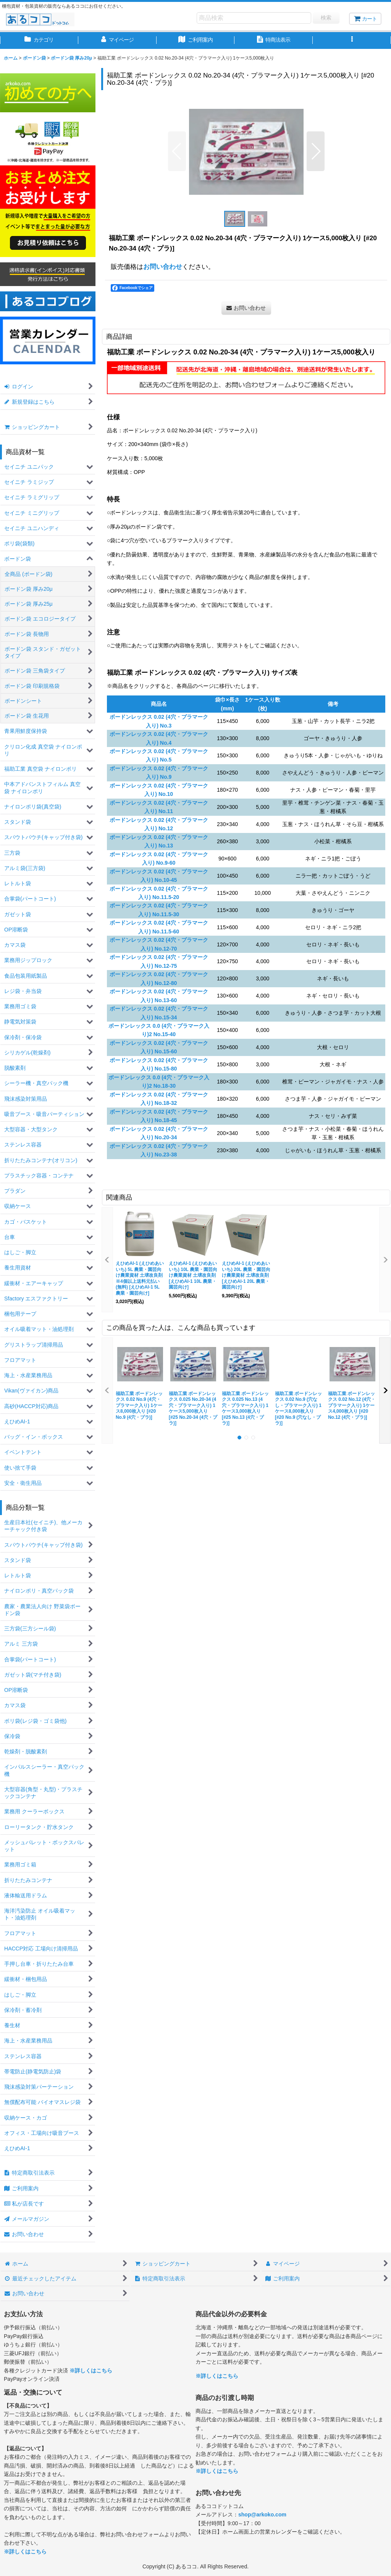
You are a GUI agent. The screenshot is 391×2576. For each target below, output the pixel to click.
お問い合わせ (162, 266)
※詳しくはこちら (90, 2370)
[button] (352, 40)
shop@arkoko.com (262, 2514)
